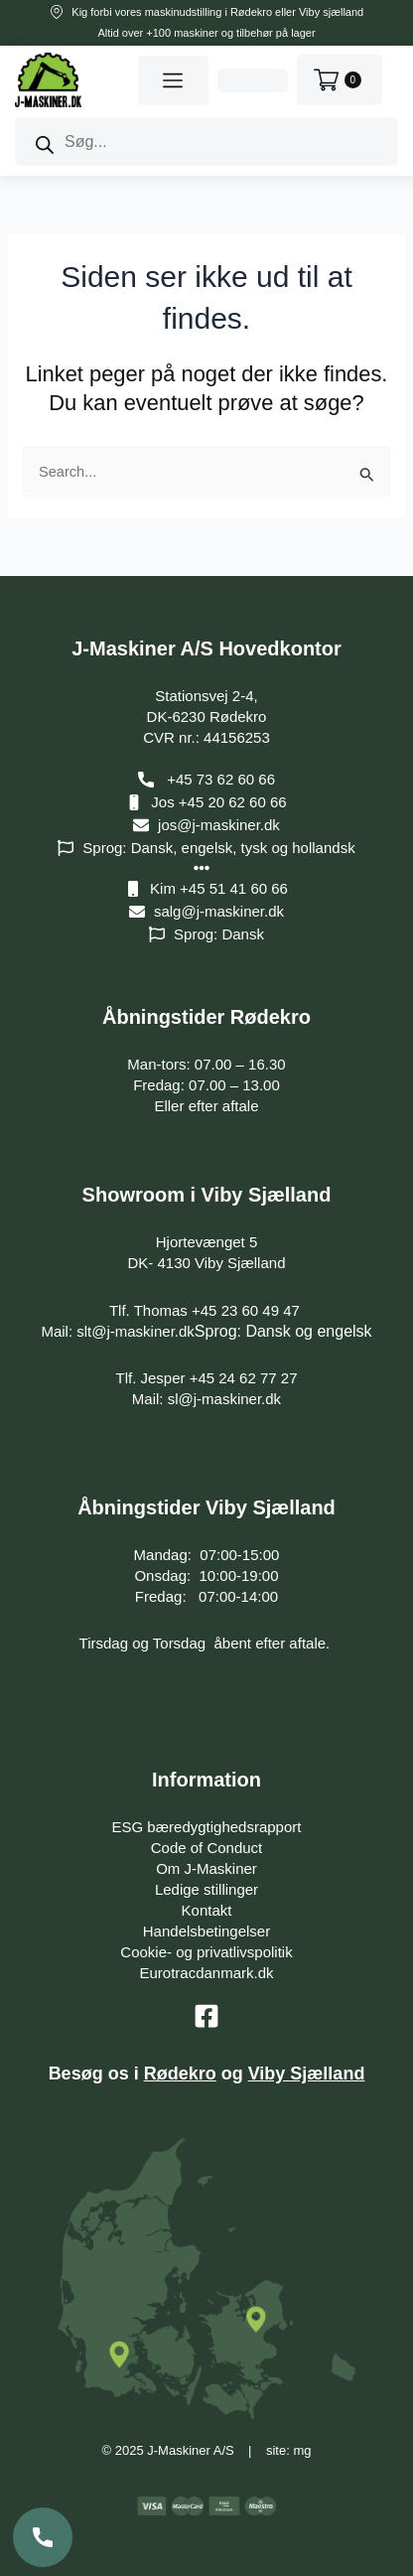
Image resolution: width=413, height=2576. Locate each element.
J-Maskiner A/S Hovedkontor (206, 648)
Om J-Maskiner (206, 1868)
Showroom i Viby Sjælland (207, 1195)
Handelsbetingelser (206, 1931)
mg (302, 2450)
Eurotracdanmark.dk (206, 1972)
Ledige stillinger (206, 1889)
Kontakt (207, 1910)
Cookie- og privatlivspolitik (206, 1951)
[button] (173, 80)
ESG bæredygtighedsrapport (207, 1826)
